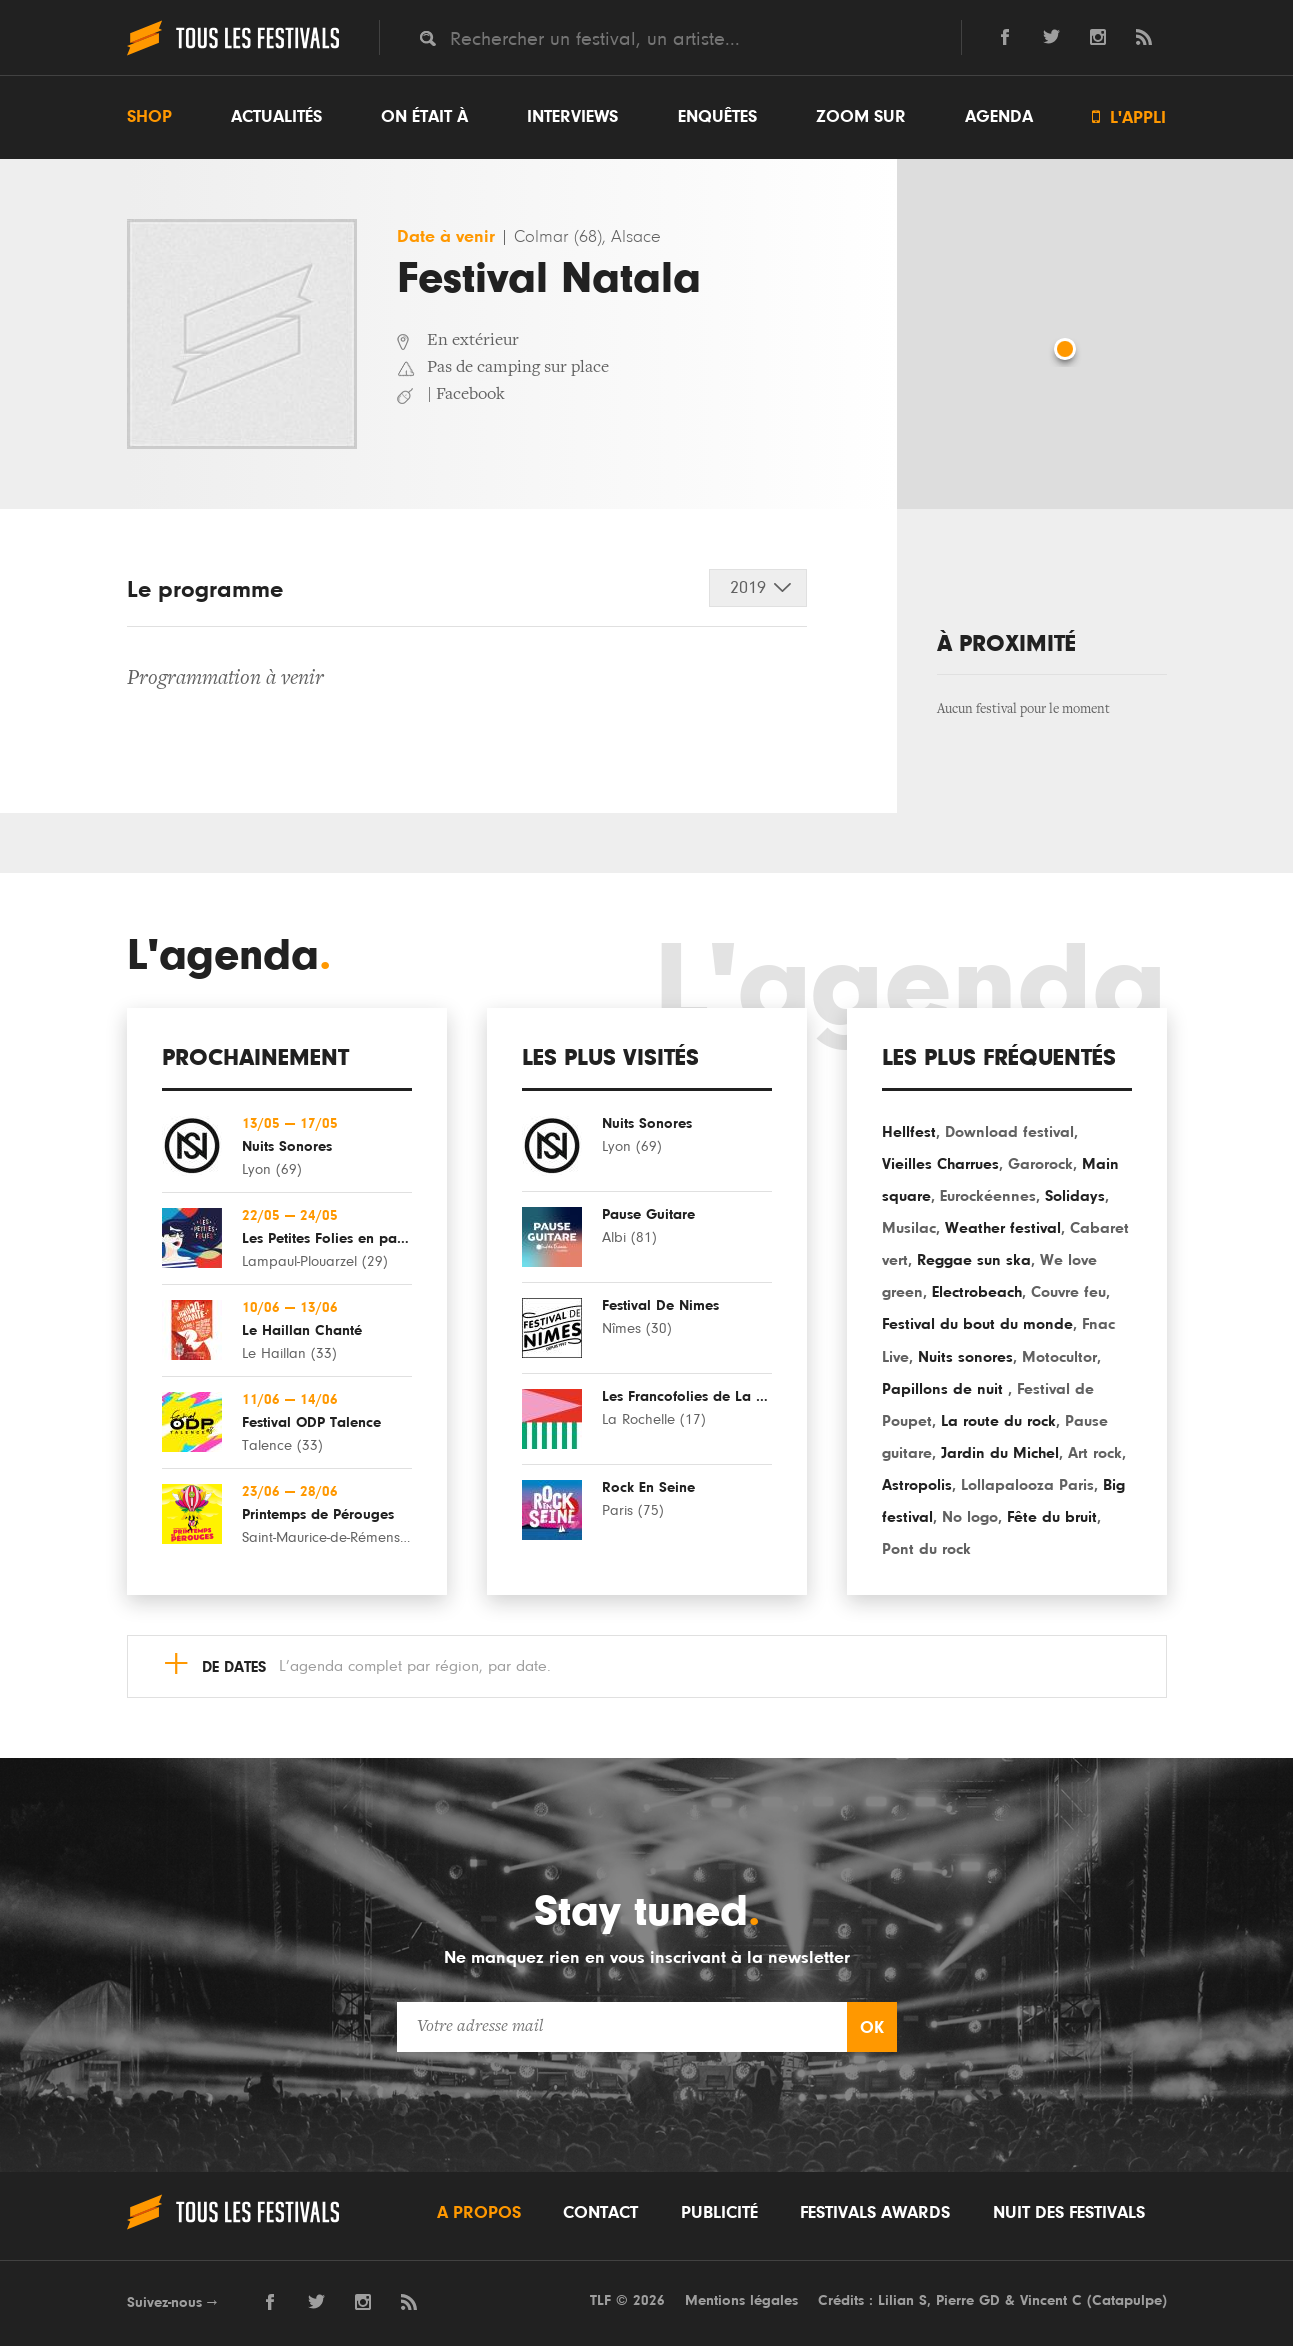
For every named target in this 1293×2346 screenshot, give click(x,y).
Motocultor (1059, 1357)
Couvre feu (1068, 1292)
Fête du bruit (1052, 1517)
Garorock (1040, 1164)
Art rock (1095, 1453)
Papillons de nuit (945, 1389)
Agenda (999, 117)
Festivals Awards (875, 2213)
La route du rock (998, 1421)
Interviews (572, 117)
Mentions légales (741, 2300)
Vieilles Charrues (940, 1164)
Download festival (1009, 1132)
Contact (600, 2213)
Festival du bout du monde (977, 1324)
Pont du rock (926, 1549)
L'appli (1129, 117)
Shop (149, 117)
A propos (479, 2213)
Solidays (1075, 1196)
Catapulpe (1127, 2300)
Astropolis (917, 1485)
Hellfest (909, 1132)
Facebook (470, 395)
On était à (424, 117)
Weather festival (1003, 1228)
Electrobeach (977, 1292)
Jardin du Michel (1000, 1453)
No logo (970, 1517)
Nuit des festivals (1069, 2213)
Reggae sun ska (974, 1260)
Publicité (719, 2213)
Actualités (276, 117)
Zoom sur (861, 117)
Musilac (909, 1228)
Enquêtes (717, 117)
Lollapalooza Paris (1027, 1485)
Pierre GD (968, 2300)
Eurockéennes (988, 1196)
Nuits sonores (965, 1357)
